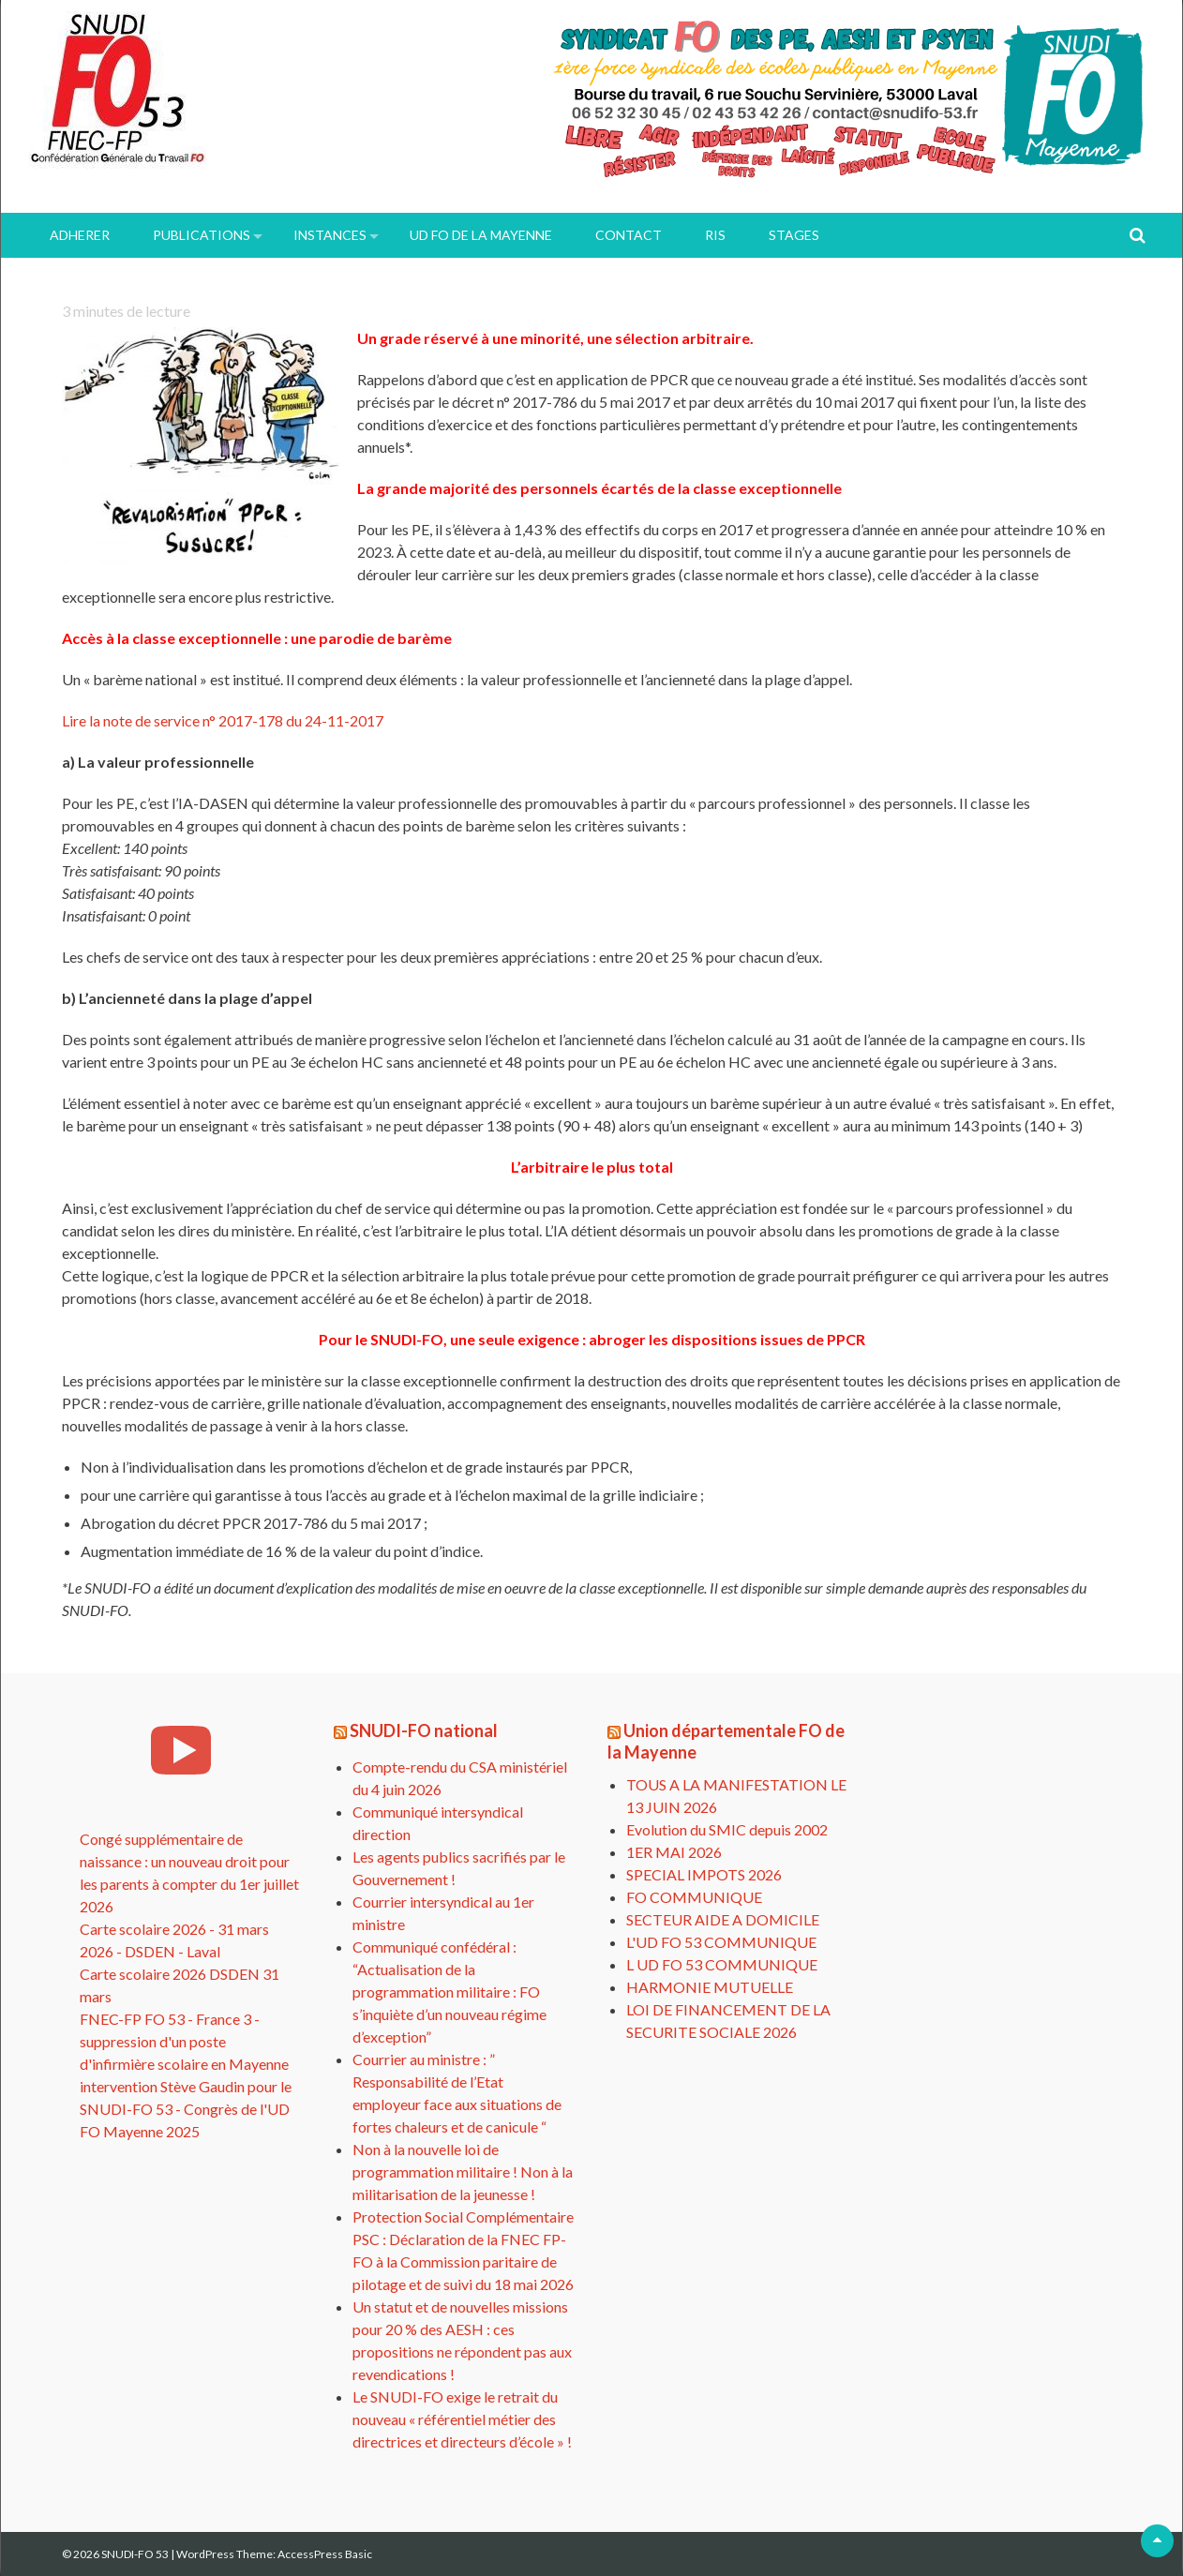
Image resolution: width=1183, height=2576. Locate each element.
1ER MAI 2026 (674, 1852)
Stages (794, 235)
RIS (715, 235)
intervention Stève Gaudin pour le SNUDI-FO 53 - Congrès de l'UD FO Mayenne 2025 (186, 2108)
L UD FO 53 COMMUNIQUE (721, 1964)
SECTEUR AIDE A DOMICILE (722, 1919)
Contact (628, 235)
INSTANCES (330, 235)
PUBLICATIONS (201, 235)
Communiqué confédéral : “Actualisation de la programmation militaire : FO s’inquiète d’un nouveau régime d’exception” (449, 1991)
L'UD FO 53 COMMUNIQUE (721, 1942)
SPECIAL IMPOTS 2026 (704, 1874)
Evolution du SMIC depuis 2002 (727, 1829)
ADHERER (80, 235)
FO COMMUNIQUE (694, 1897)
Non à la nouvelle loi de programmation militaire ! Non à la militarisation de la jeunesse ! (462, 2171)
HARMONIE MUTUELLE (709, 1987)
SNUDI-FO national (424, 1730)
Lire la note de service (222, 720)
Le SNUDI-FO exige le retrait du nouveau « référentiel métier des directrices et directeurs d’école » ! (462, 2419)
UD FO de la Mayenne (481, 235)
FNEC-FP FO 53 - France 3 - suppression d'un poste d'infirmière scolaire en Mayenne (184, 2041)
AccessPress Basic (324, 2554)
